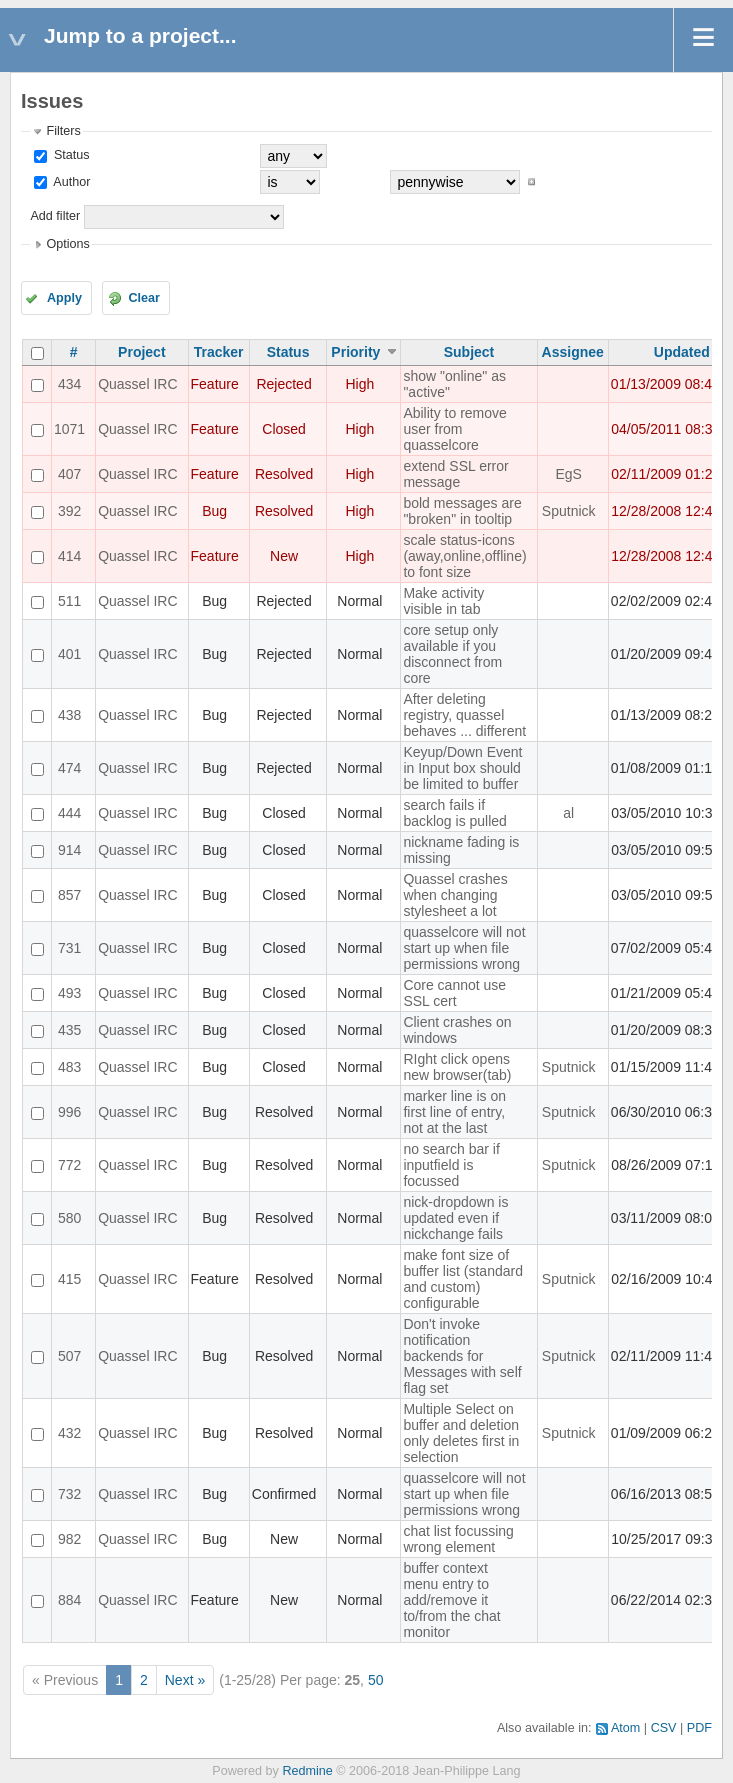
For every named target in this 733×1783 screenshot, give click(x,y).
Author (70, 182)
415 (69, 1279)
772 (69, 1165)
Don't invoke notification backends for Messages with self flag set (462, 1356)
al (568, 813)
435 (69, 1030)
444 (69, 813)
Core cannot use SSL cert (454, 993)
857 (69, 895)
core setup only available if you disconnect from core (452, 654)
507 (69, 1356)
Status (69, 155)
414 (69, 556)
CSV (664, 1728)
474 (69, 768)
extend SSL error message (455, 474)
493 (69, 993)
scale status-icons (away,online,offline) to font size (464, 556)
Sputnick (569, 511)
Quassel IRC (137, 384)
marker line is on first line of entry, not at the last (454, 1112)
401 (69, 654)
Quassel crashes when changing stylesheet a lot (455, 895)
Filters (63, 131)
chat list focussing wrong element (458, 1539)
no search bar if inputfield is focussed (451, 1165)
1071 (69, 429)
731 (69, 948)
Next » (185, 1680)
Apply (64, 298)
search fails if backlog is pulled (455, 813)
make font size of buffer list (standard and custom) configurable (463, 1279)
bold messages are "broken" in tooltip (462, 511)
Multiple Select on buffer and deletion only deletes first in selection (461, 1433)
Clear (144, 298)
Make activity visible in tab (443, 601)
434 (69, 384)
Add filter (55, 216)
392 (69, 511)
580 (69, 1218)
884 (69, 1600)
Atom (625, 1728)
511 (69, 601)
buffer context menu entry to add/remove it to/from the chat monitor (451, 1600)
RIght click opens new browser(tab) (457, 1067)
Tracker (219, 352)
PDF (699, 1728)
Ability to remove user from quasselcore (454, 429)
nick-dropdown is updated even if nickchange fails (455, 1218)
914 (69, 850)
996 (69, 1112)
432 (69, 1433)
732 (69, 1494)
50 (376, 1680)
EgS (568, 474)
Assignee (573, 352)
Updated (682, 352)
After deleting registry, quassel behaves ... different (464, 715)
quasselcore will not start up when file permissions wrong (464, 948)
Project (141, 352)
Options (67, 244)
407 (69, 474)
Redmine (307, 1771)
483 (69, 1067)
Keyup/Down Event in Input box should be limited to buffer (462, 768)
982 (69, 1539)
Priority (355, 352)
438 (69, 715)
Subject (469, 352)
